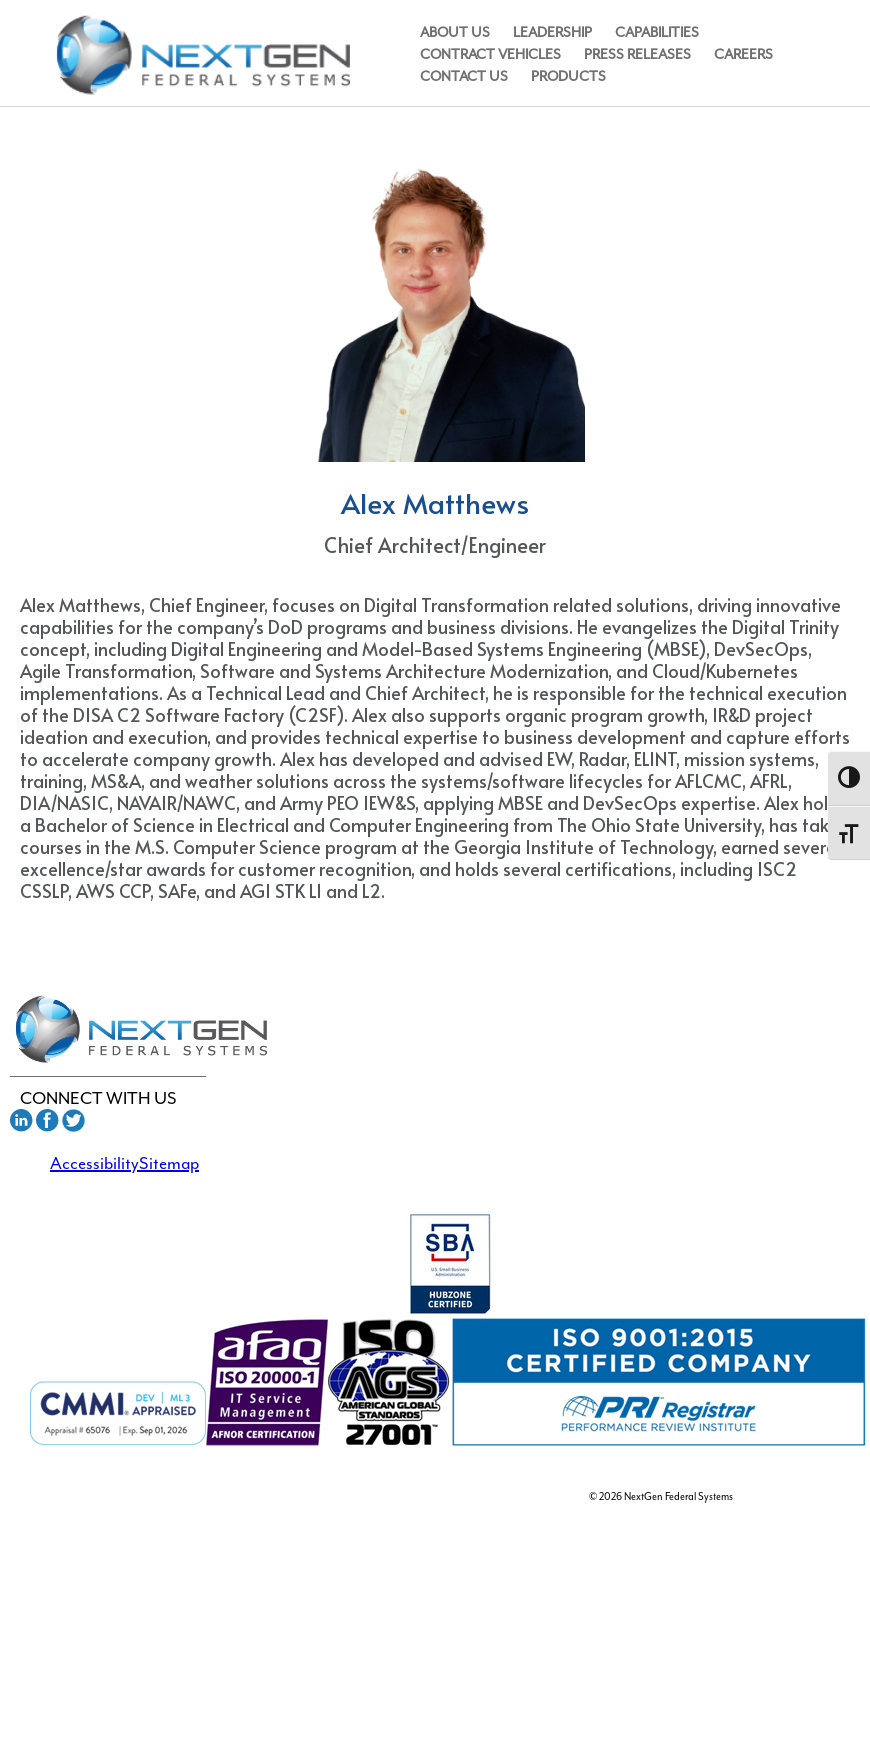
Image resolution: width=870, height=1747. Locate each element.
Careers (743, 54)
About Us (455, 32)
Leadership (552, 32)
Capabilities (657, 32)
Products (568, 76)
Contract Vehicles (490, 54)
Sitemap (169, 1163)
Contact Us (464, 76)
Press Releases (637, 54)
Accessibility (94, 1163)
